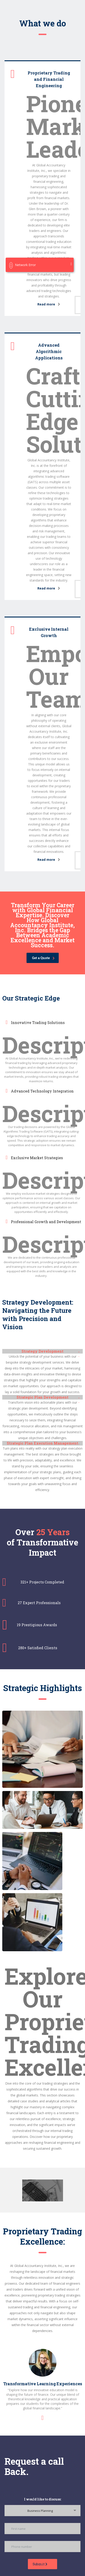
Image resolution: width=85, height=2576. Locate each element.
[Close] (71, 264)
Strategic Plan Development (42, 1397)
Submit (40, 2564)
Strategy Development (42, 1351)
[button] (42, 1351)
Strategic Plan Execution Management (42, 1443)
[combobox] (42, 2510)
